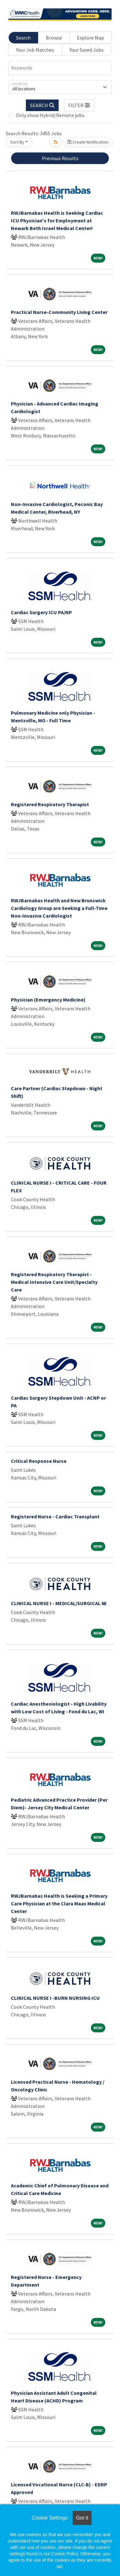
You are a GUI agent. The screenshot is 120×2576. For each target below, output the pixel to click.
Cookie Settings (50, 2517)
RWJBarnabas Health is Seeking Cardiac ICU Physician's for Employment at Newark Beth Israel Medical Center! (57, 220)
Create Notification (88, 142)
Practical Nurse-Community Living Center (59, 312)
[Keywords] (60, 68)
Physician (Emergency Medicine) (48, 999)
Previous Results (60, 158)
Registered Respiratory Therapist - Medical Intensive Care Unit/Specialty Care (54, 1282)
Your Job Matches (35, 50)
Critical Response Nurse (39, 1461)
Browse (54, 37)
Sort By (17, 142)
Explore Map (90, 37)
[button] (79, 105)
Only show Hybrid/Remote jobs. (50, 115)
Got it (82, 2517)
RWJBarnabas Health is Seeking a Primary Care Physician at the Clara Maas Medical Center (59, 1903)
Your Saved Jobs (86, 50)
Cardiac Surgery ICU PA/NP (41, 612)
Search (23, 37)
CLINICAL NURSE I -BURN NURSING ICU (55, 1998)
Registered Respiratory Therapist (50, 804)
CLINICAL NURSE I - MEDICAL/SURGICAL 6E (59, 1603)
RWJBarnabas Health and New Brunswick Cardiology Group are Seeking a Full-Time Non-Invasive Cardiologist (59, 908)
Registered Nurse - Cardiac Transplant (55, 1516)
